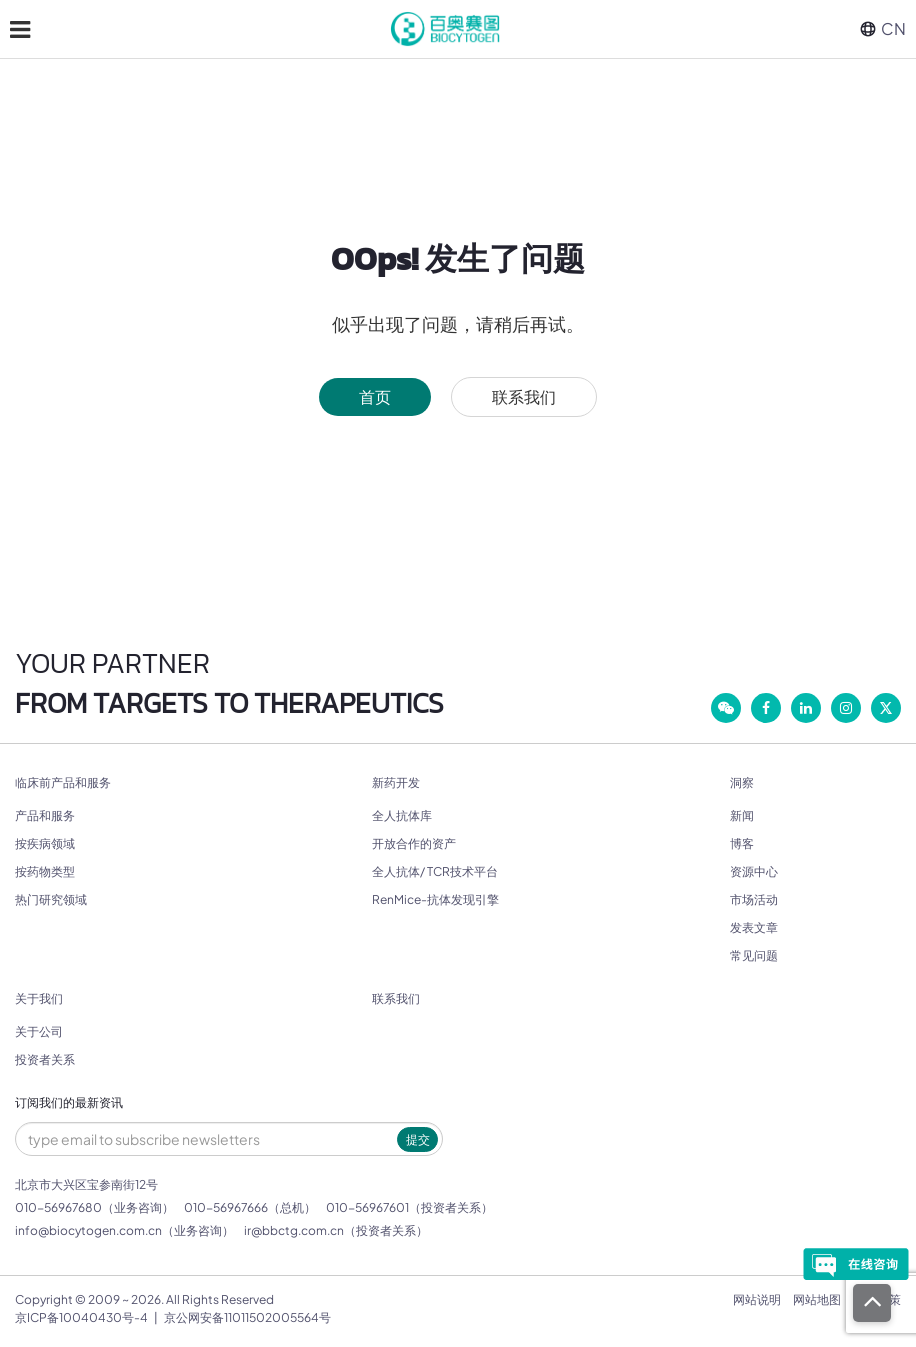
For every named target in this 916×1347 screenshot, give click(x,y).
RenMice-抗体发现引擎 (435, 899)
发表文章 (754, 927)
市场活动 (754, 899)
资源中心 (754, 871)
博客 (742, 843)
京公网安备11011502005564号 (247, 1317)
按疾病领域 (45, 843)
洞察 (742, 783)
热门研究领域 (51, 899)
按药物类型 (45, 871)
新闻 (742, 815)
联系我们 (524, 396)
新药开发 (396, 783)
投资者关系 (45, 1059)
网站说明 (757, 1299)
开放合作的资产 (414, 843)
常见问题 (754, 955)
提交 (418, 1139)
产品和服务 (45, 815)
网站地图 (817, 1299)
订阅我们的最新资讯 (69, 1103)
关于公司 (39, 1031)
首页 (375, 396)
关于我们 (39, 999)
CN (883, 28)
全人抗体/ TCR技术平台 (435, 871)
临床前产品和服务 (63, 783)
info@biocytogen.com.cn (88, 1230)
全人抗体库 (402, 815)
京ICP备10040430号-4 (81, 1317)
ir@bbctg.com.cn (294, 1230)
